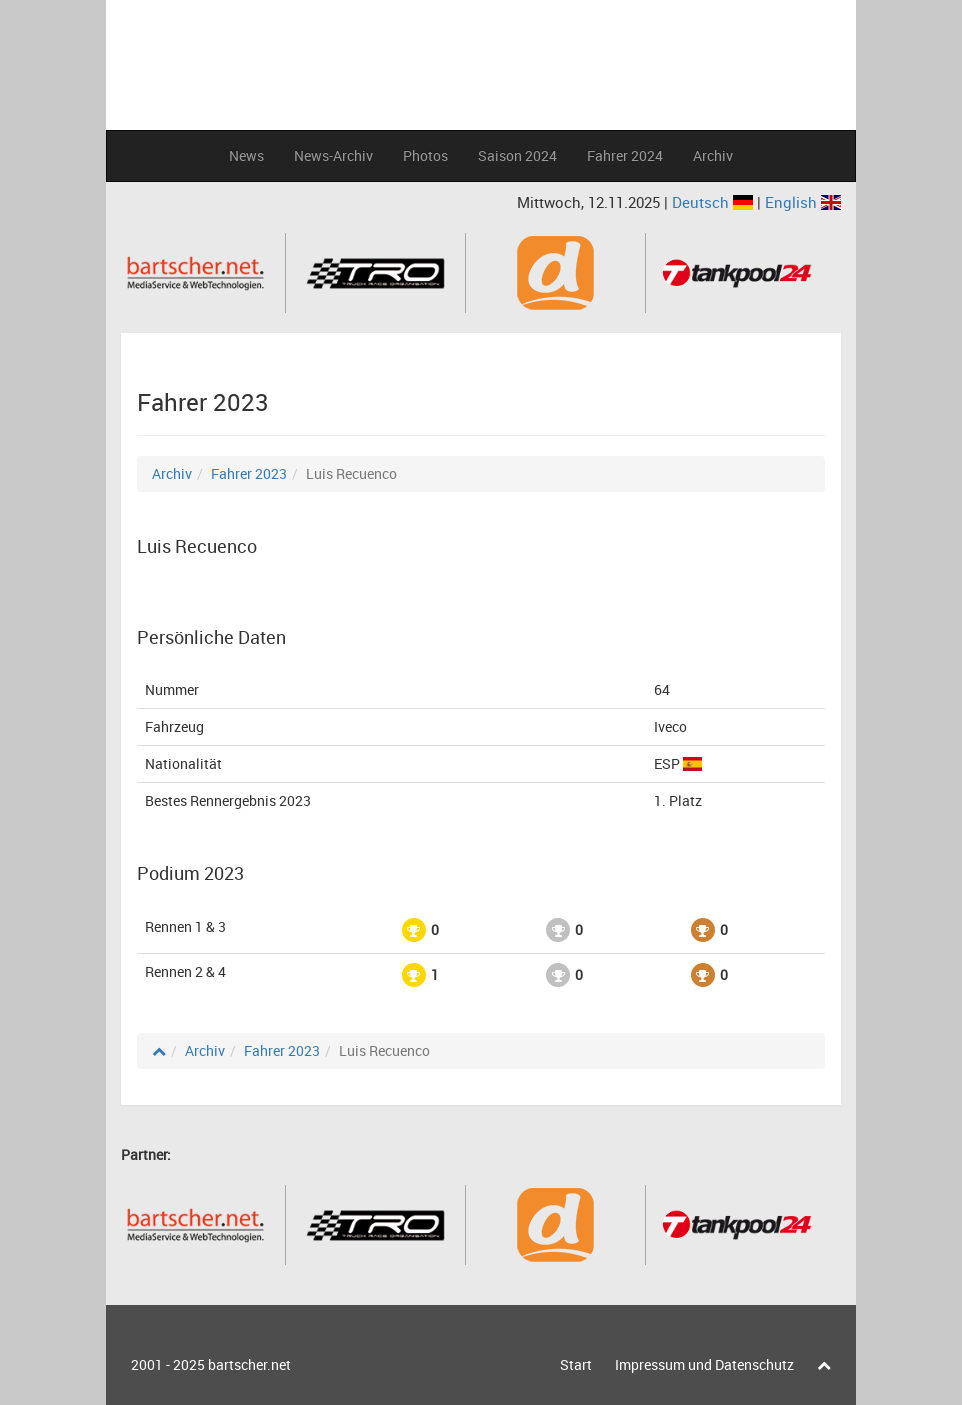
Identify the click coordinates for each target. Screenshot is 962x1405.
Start (576, 1364)
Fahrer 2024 (625, 155)
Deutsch (714, 202)
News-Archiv (333, 155)
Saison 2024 (517, 155)
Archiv (713, 155)
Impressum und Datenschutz (704, 1364)
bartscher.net (249, 1364)
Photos (425, 155)
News (246, 155)
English (803, 202)
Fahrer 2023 (249, 473)
